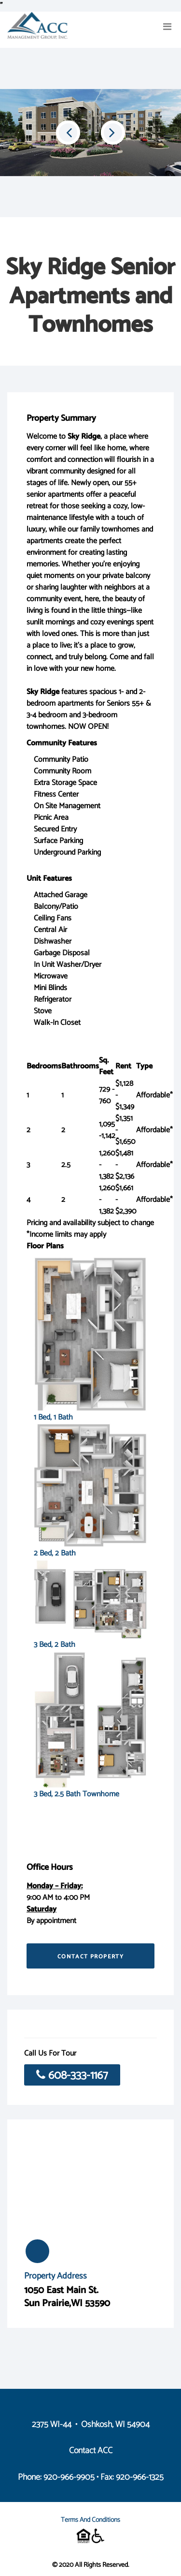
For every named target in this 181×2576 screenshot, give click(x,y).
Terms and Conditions (90, 2520)
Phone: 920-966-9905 (56, 2477)
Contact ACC (90, 2450)
